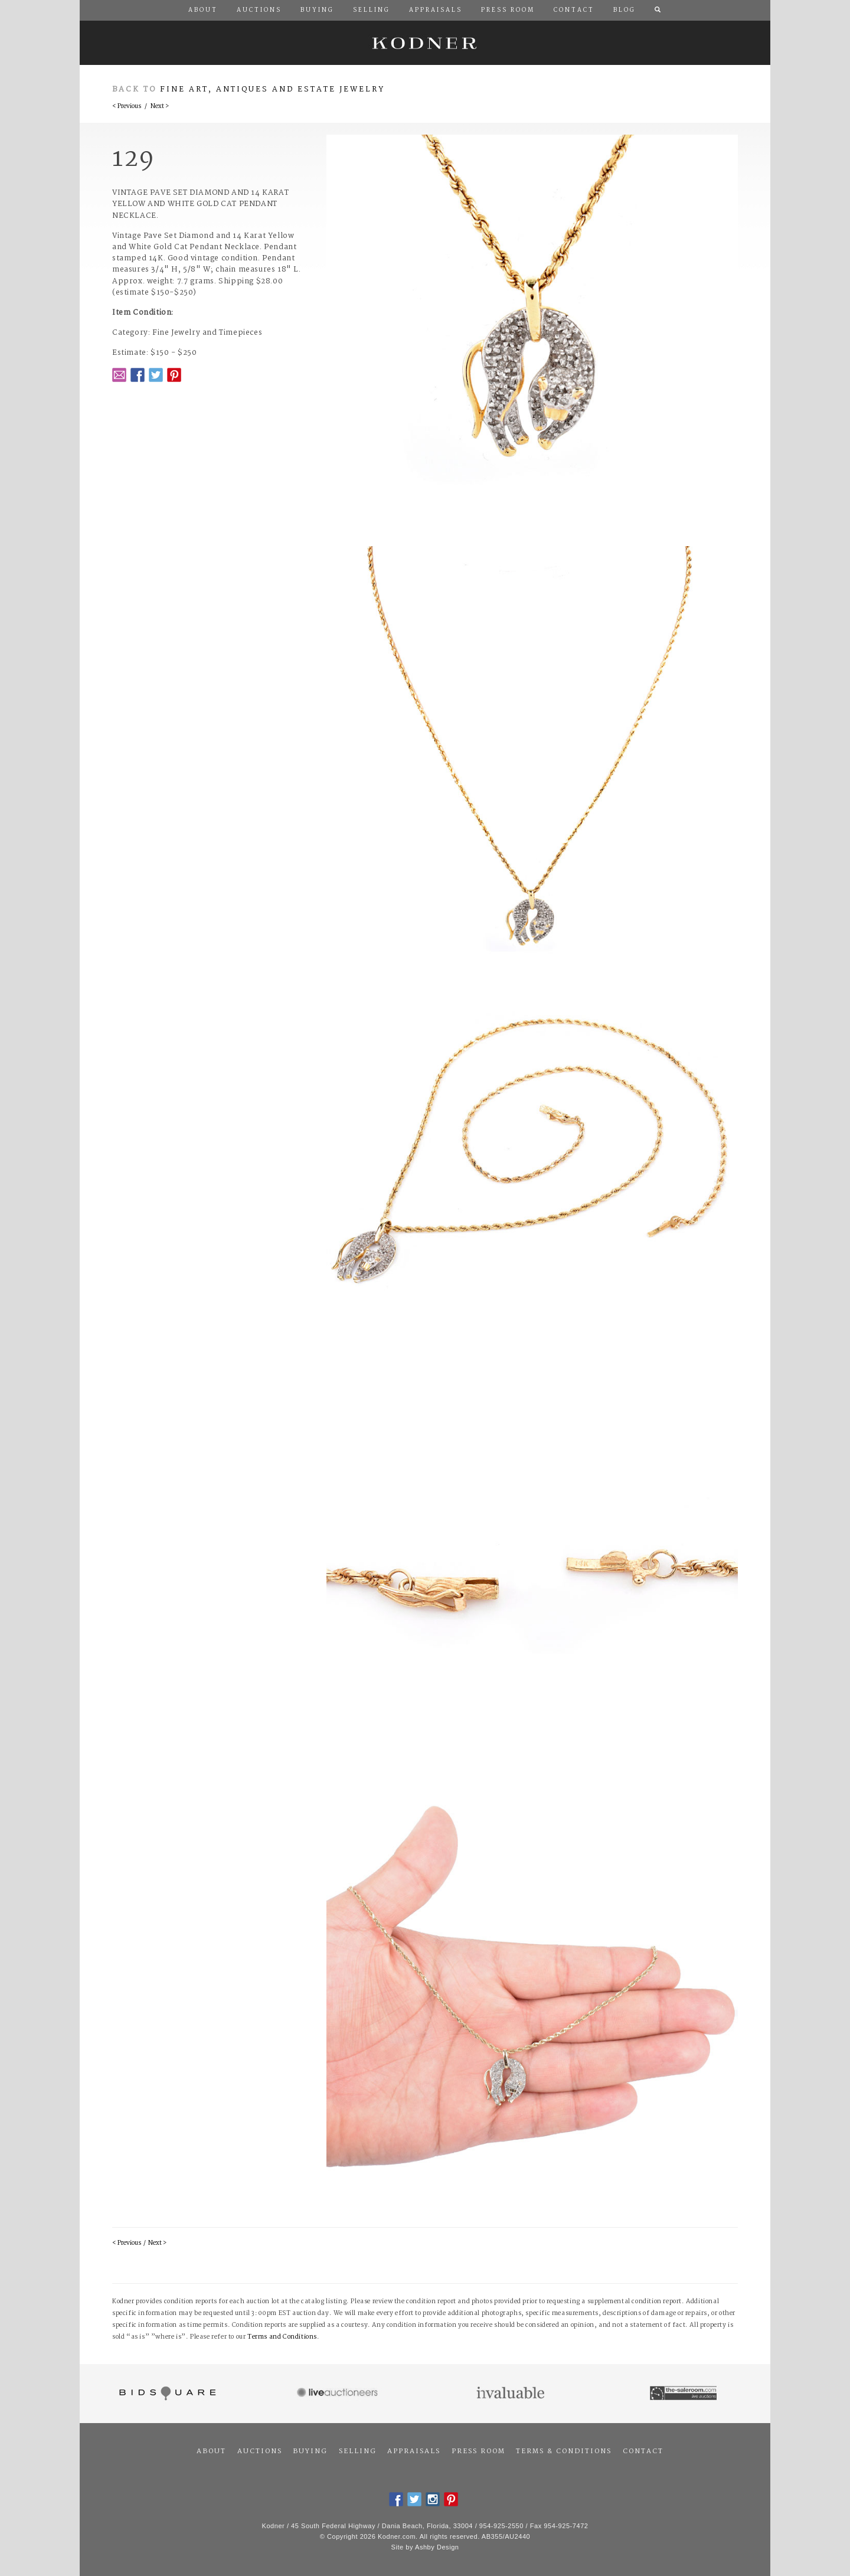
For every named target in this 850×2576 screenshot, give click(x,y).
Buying (310, 2451)
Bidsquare (166, 2393)
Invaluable (511, 2393)
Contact (643, 2451)
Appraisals (413, 2451)
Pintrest (174, 375)
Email (119, 375)
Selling (358, 2451)
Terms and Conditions (282, 2337)
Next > (160, 107)
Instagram (433, 2499)
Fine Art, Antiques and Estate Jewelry (272, 89)
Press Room (478, 2451)
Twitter (156, 375)
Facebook (137, 375)
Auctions (259, 2451)
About (211, 2451)
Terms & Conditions (564, 2451)
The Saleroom (684, 2393)
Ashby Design (437, 2547)
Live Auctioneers (339, 2393)
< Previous (126, 107)
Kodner (425, 43)
